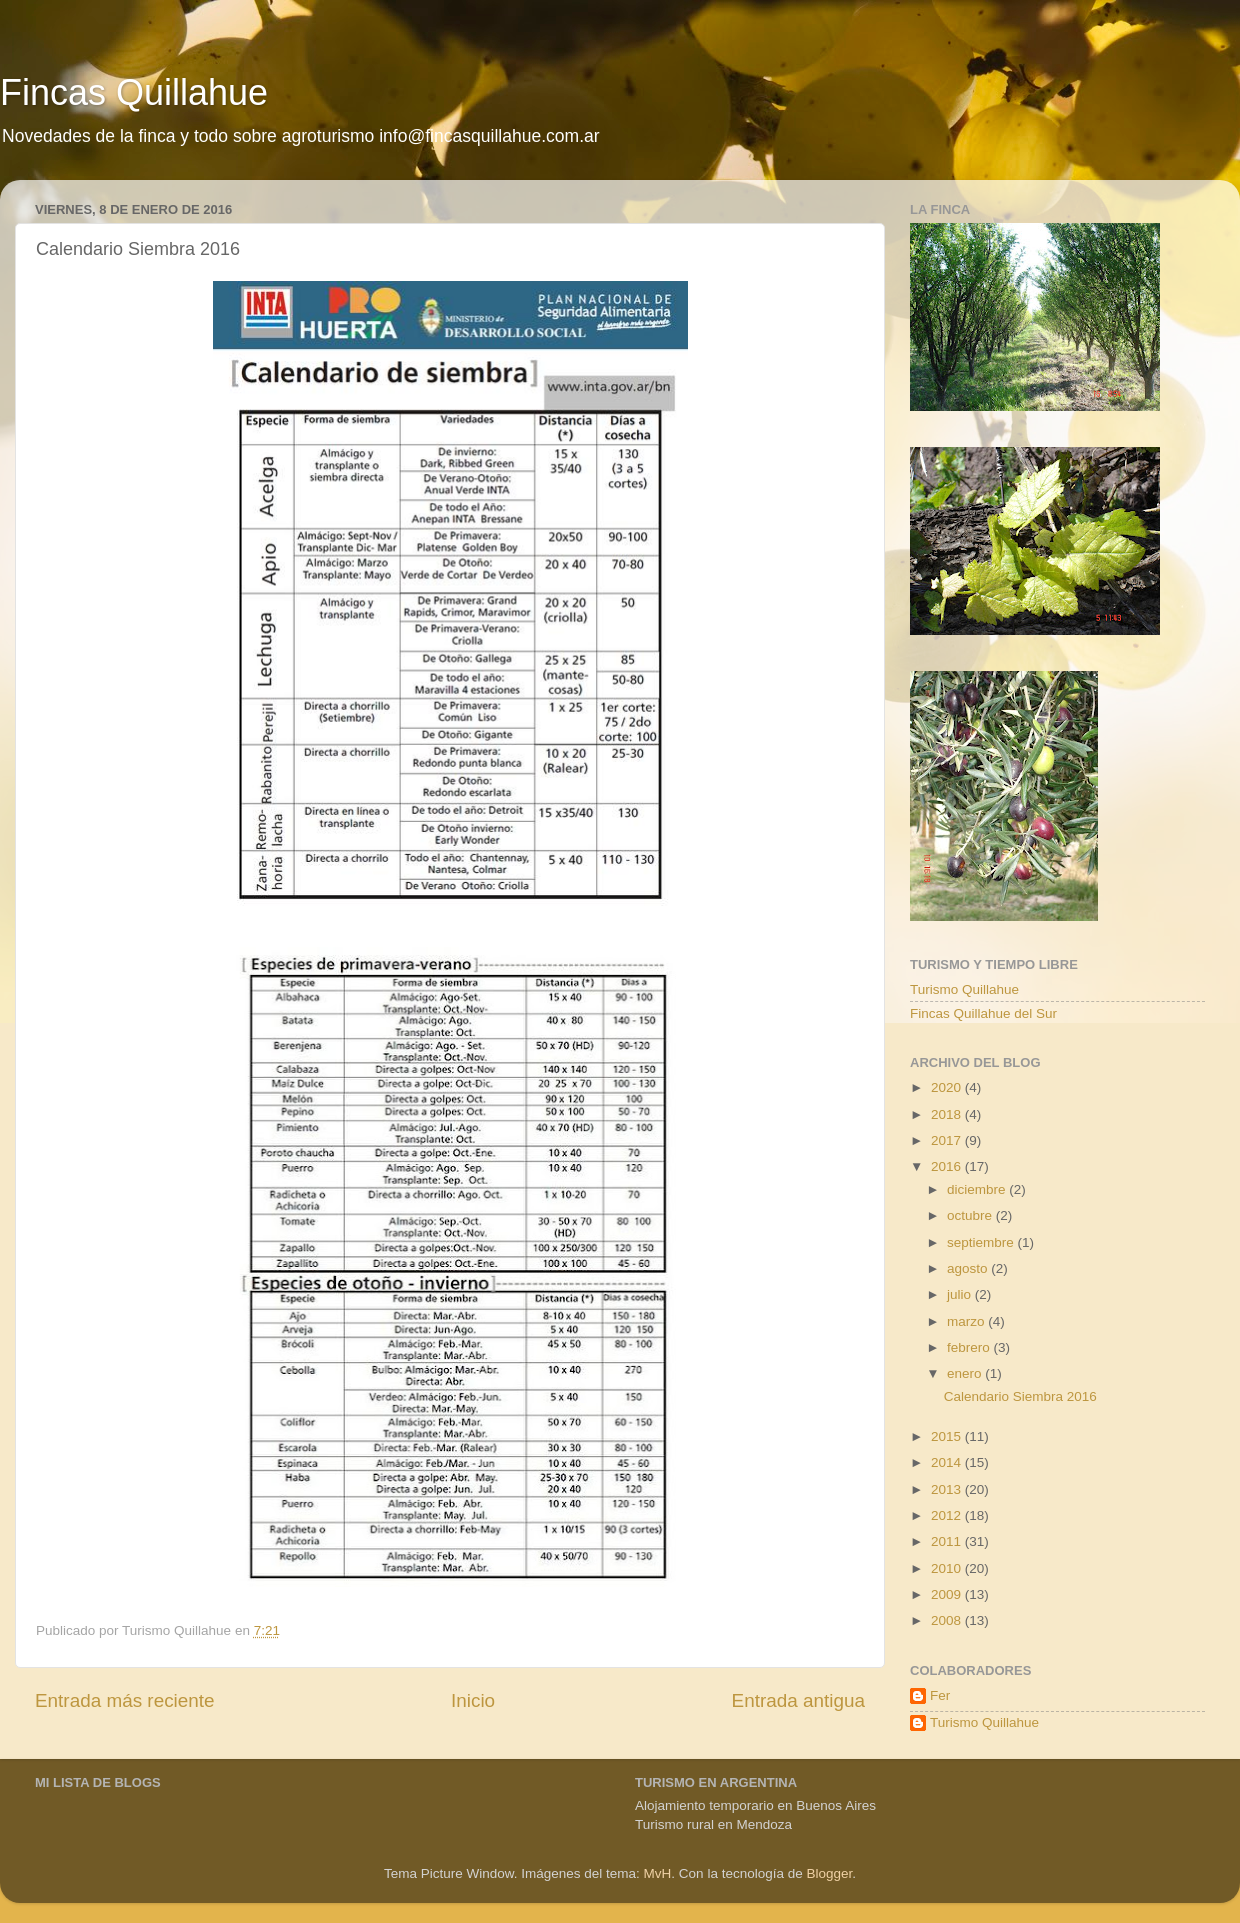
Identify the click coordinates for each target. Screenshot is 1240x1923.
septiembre (982, 1242)
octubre (971, 1215)
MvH (658, 1873)
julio (961, 1294)
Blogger (829, 1873)
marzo (967, 1321)
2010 (948, 1568)
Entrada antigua (798, 1700)
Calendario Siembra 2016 (1020, 1396)
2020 (948, 1087)
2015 (948, 1436)
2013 (948, 1489)
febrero (970, 1347)
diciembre (978, 1189)
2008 (948, 1620)
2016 (948, 1166)
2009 (948, 1594)
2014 (948, 1462)
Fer (940, 1695)
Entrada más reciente (125, 1700)
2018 (948, 1114)
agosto (969, 1268)
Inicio (473, 1700)
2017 (948, 1140)
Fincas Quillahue (134, 92)
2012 (948, 1515)
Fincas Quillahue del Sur (983, 1013)
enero (966, 1373)
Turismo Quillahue (964, 989)
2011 (948, 1541)
